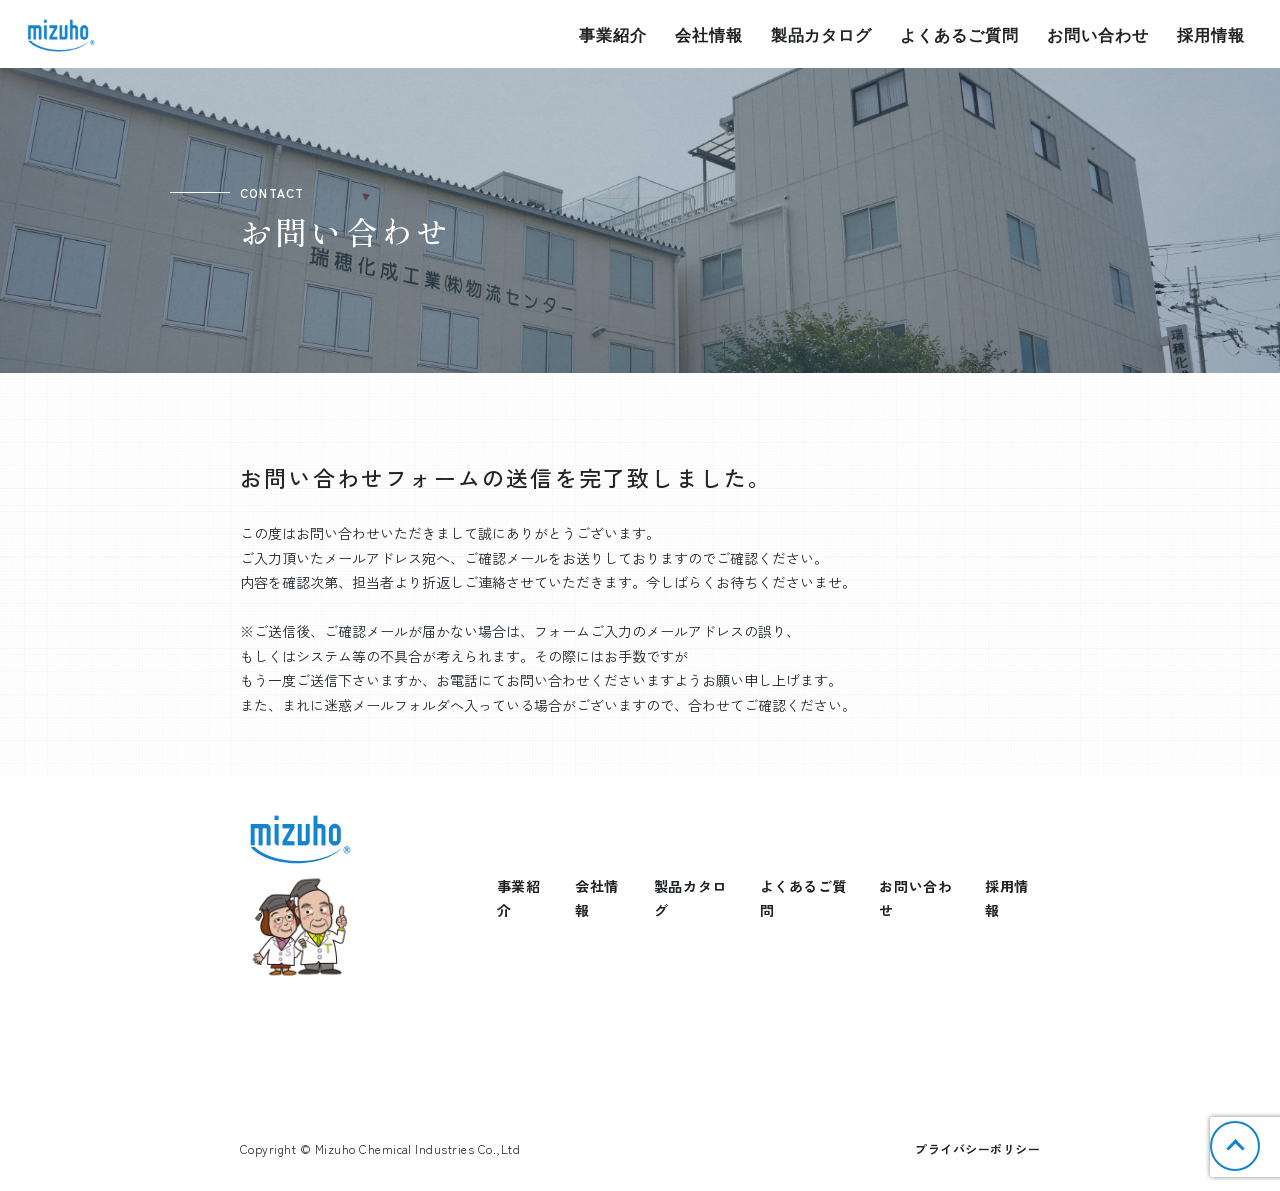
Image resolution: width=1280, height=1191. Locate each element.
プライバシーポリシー (977, 1148)
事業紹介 (613, 34)
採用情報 (1211, 34)
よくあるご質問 (959, 34)
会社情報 (709, 34)
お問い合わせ (1098, 34)
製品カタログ (822, 34)
